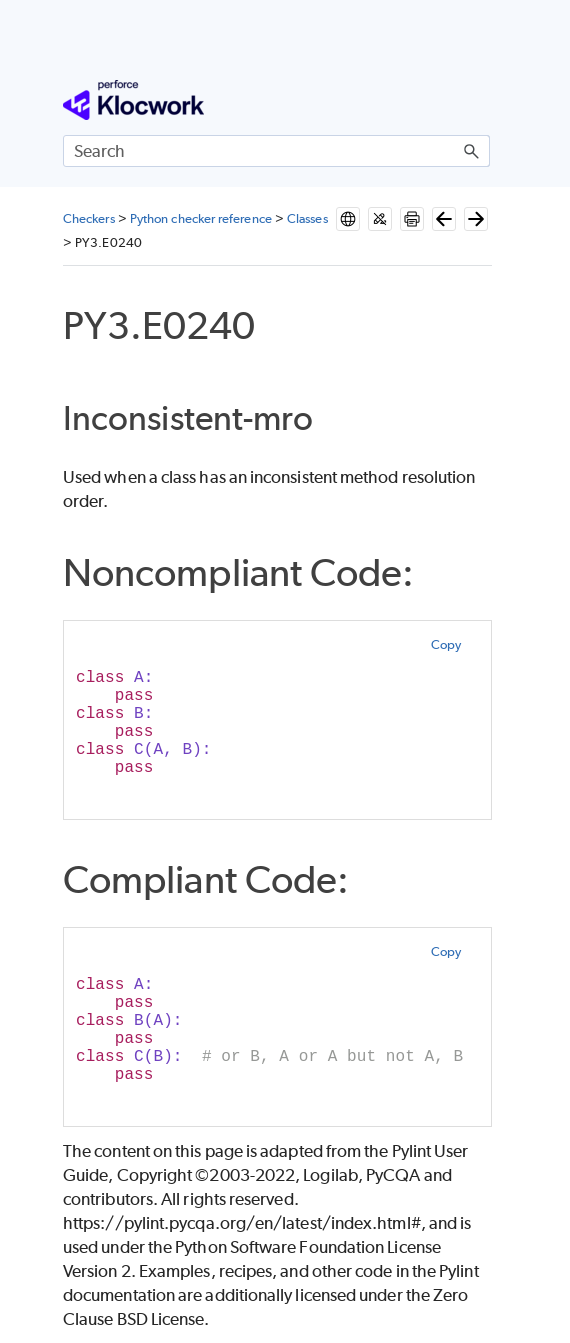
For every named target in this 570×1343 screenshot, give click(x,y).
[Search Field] (276, 151)
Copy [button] (446, 644)
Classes (307, 218)
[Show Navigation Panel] (479, 100)
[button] (472, 151)
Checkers (89, 218)
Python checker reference (201, 218)
